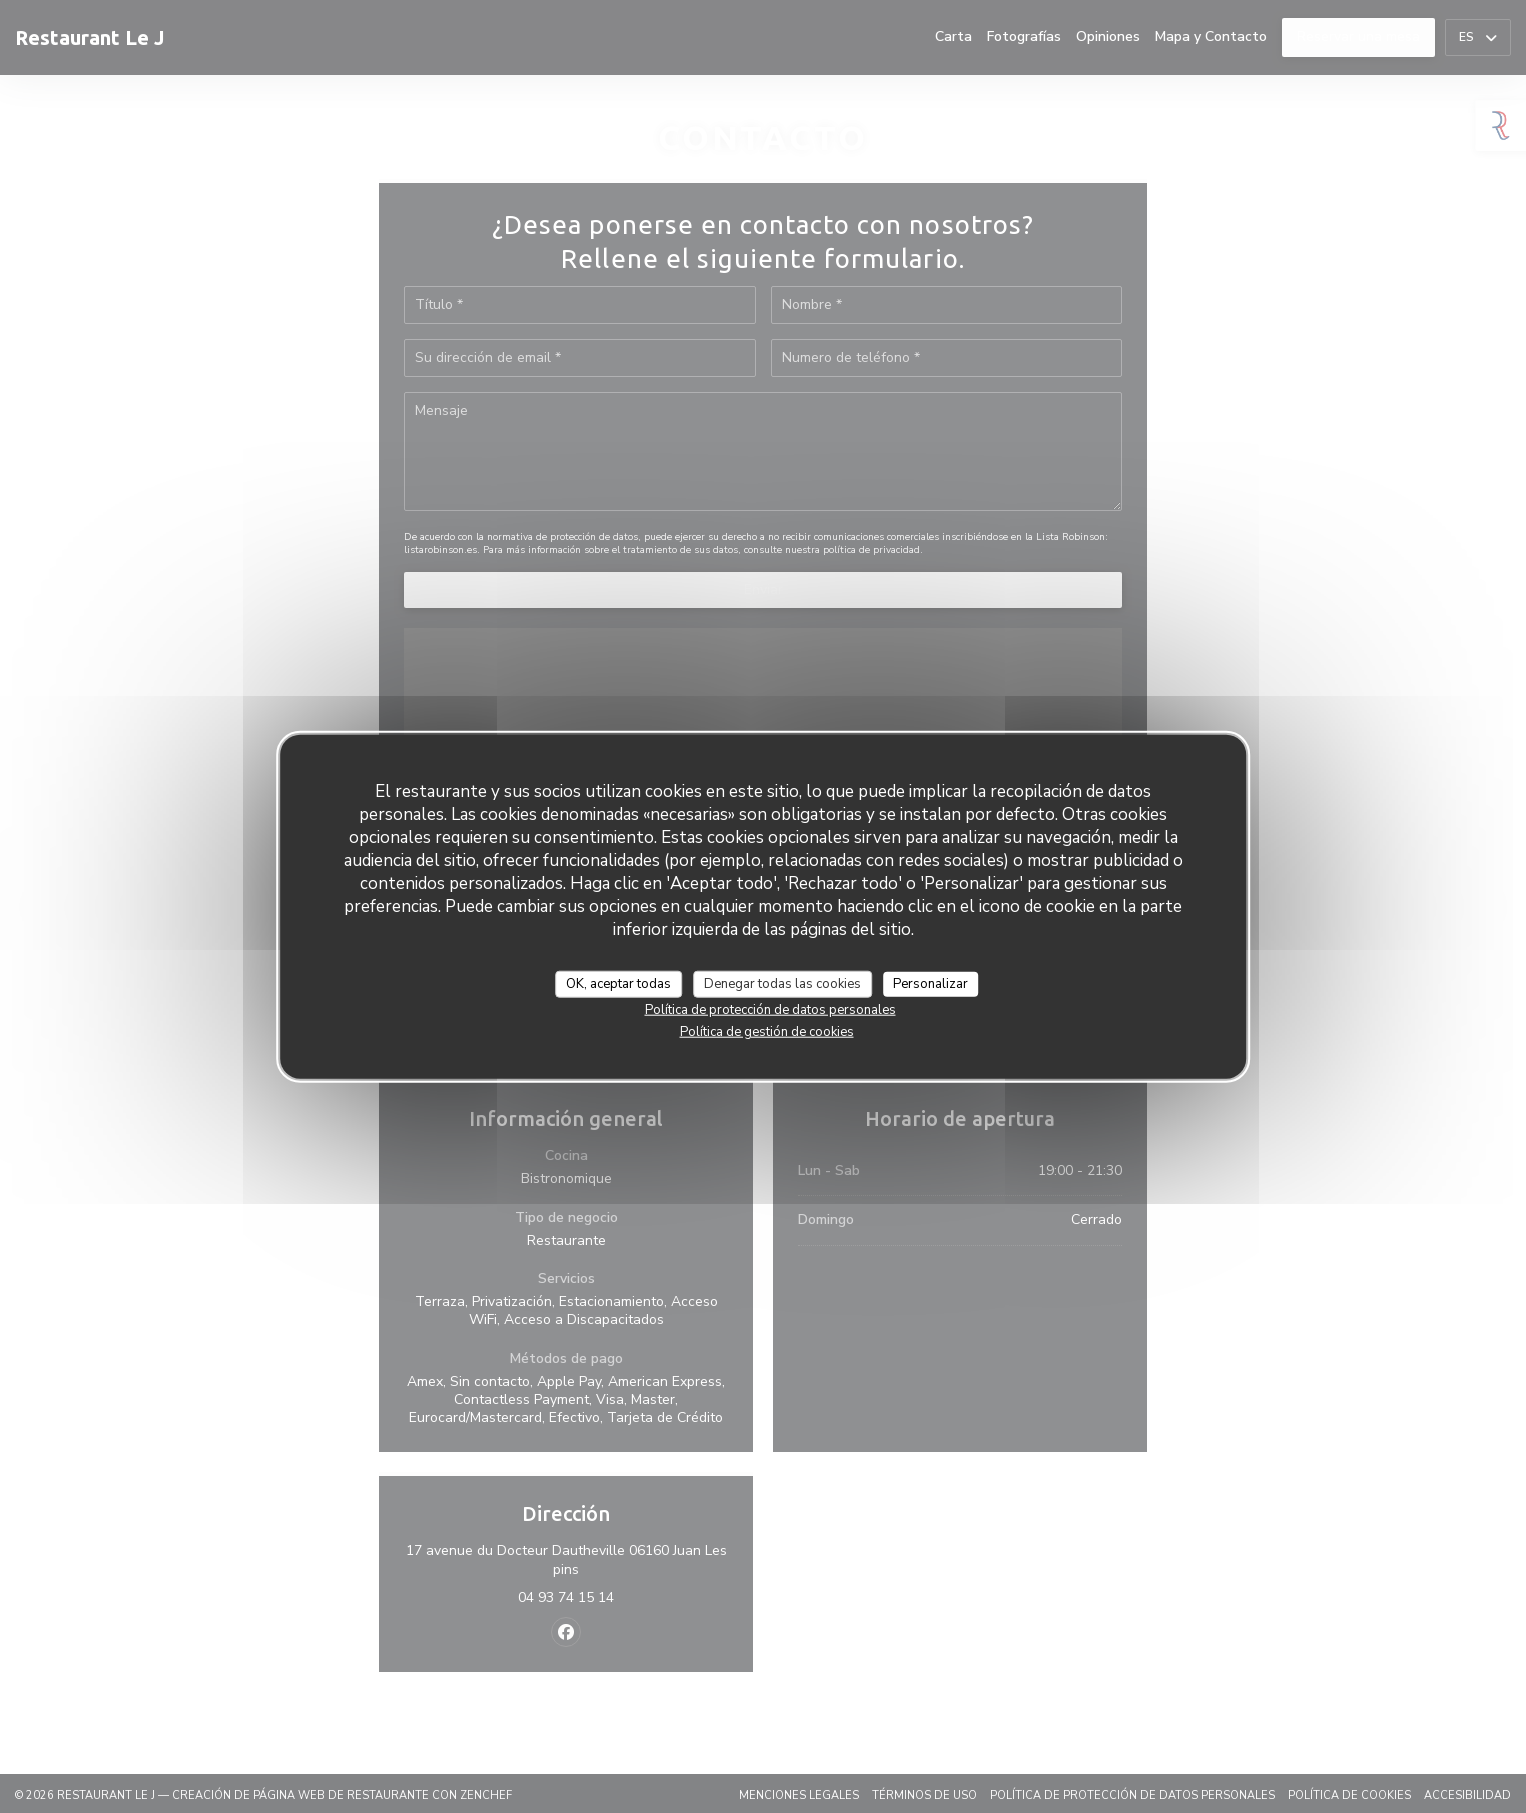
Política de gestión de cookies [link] (767, 1032)
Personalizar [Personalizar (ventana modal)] (930, 983)
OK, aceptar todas (618, 983)
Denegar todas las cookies (782, 983)
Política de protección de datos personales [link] (770, 1010)
